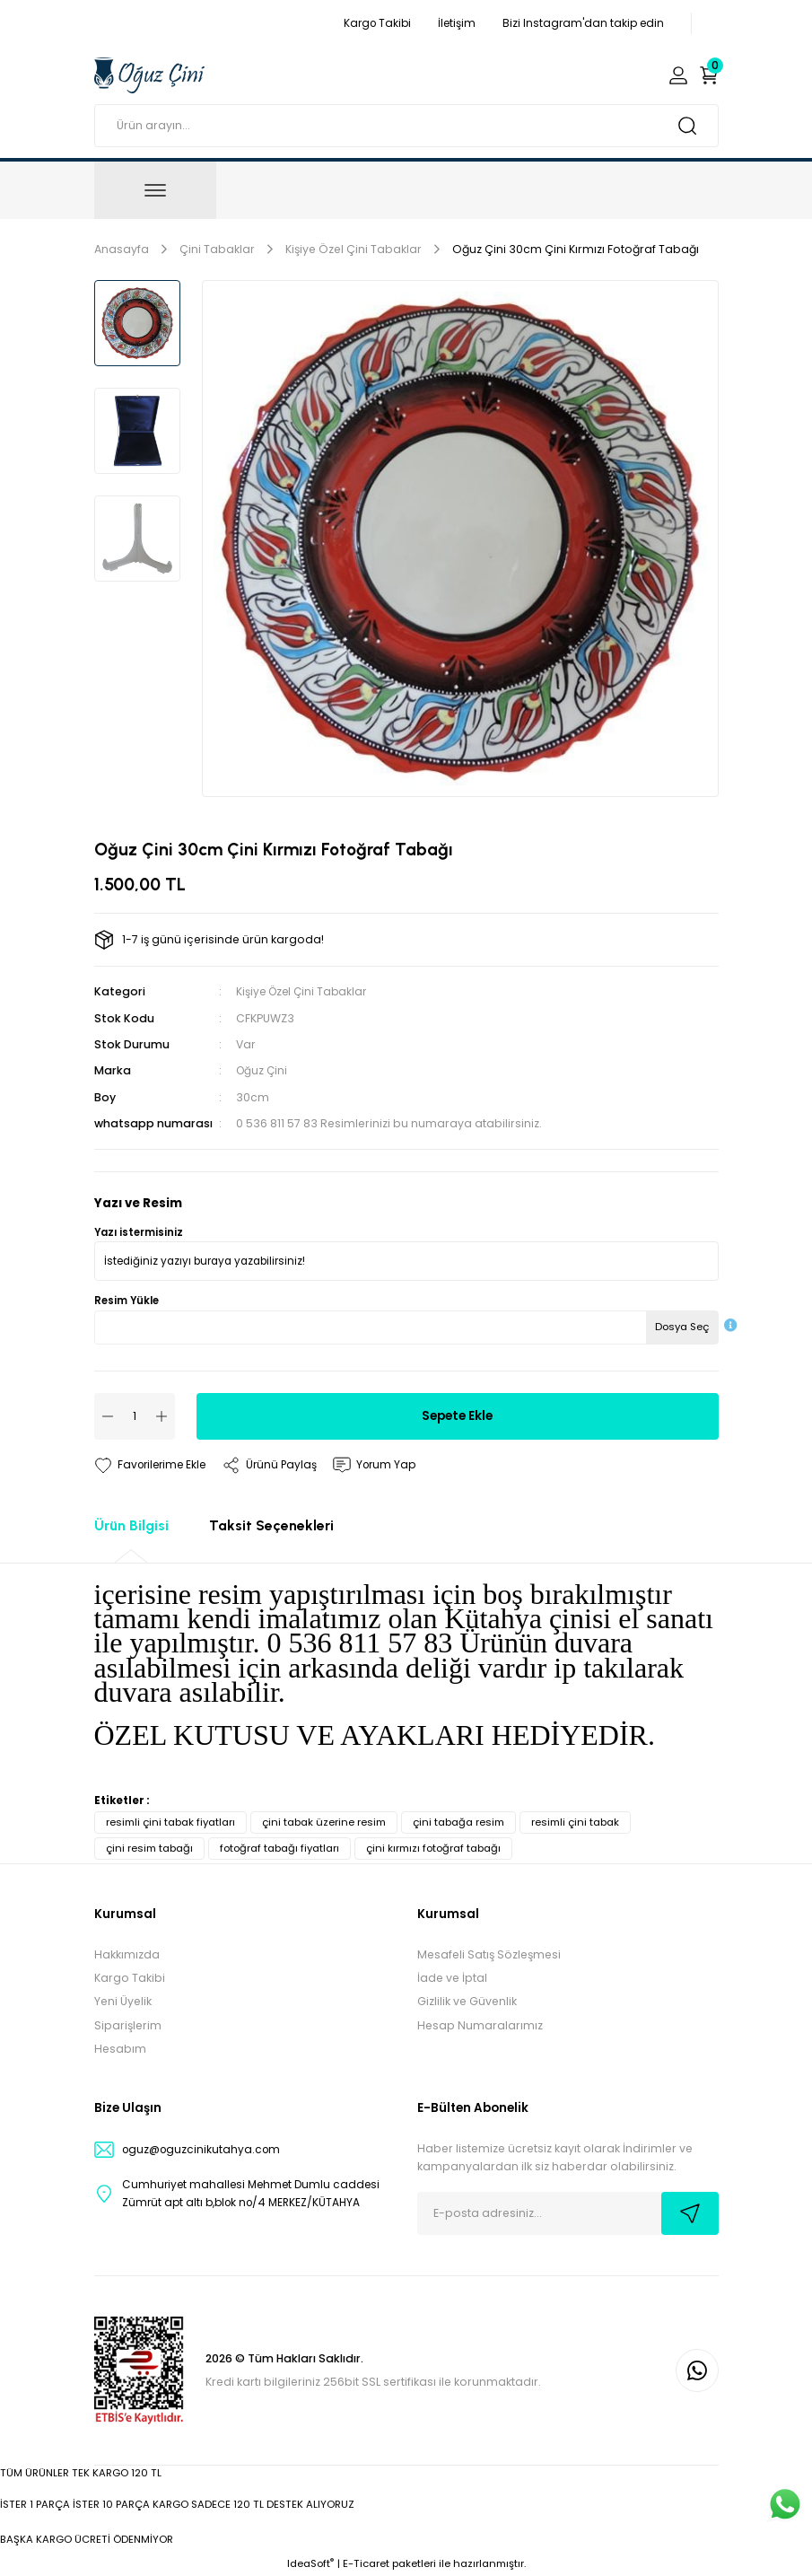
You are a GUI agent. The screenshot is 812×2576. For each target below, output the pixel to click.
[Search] (406, 125)
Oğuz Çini (263, 1070)
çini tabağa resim (458, 1822)
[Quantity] (134, 1416)
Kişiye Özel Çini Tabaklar (304, 991)
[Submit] (690, 2213)
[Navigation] (155, 190)
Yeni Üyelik (123, 2001)
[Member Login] (678, 75)
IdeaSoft (310, 2563)
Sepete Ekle (457, 1415)
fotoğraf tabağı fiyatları (279, 1848)
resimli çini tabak (575, 1822)
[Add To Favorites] (153, 1465)
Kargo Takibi (129, 1977)
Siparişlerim (128, 2025)
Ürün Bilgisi (131, 1525)
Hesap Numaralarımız (480, 2025)
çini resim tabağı (149, 1848)
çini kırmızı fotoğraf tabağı (433, 1848)
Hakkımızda (127, 1954)
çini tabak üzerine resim (324, 1822)
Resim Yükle (126, 1300)
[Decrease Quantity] (107, 1416)
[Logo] (149, 74)
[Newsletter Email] (568, 2213)
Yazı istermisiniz (138, 1232)
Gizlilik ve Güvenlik (467, 2001)
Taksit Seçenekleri (271, 1525)
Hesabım (120, 2048)
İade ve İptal (452, 1977)
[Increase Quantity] (161, 1416)
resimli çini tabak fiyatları (170, 1822)
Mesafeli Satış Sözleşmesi (489, 1954)
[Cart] (709, 75)
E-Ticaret (366, 2563)
